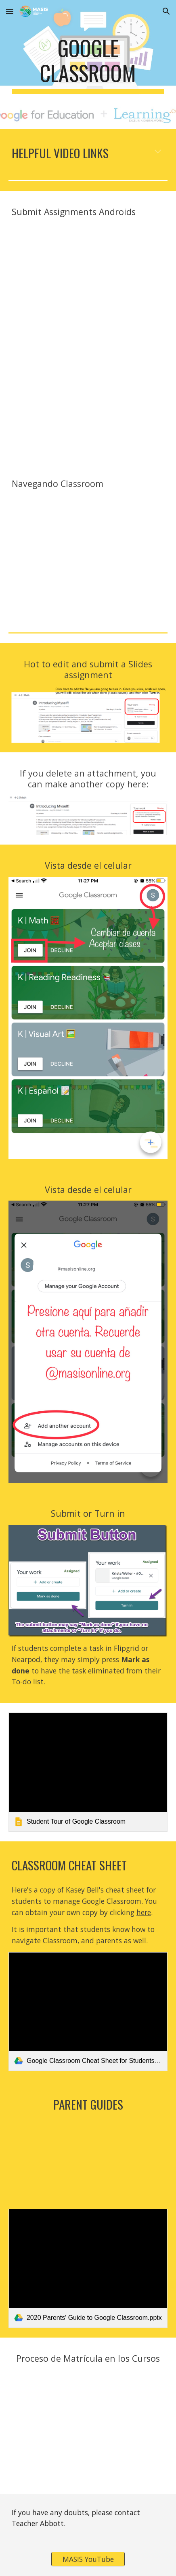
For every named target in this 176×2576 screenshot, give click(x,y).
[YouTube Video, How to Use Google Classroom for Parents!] (88, 2160)
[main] (88, 64)
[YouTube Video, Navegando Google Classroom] (88, 552)
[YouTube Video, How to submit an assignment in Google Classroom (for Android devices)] (88, 280)
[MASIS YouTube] (88, 2559)
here (143, 1912)
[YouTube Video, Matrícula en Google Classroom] (88, 2427)
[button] (9, 11)
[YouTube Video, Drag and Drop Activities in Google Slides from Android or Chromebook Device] (88, 399)
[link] (88, 1772)
